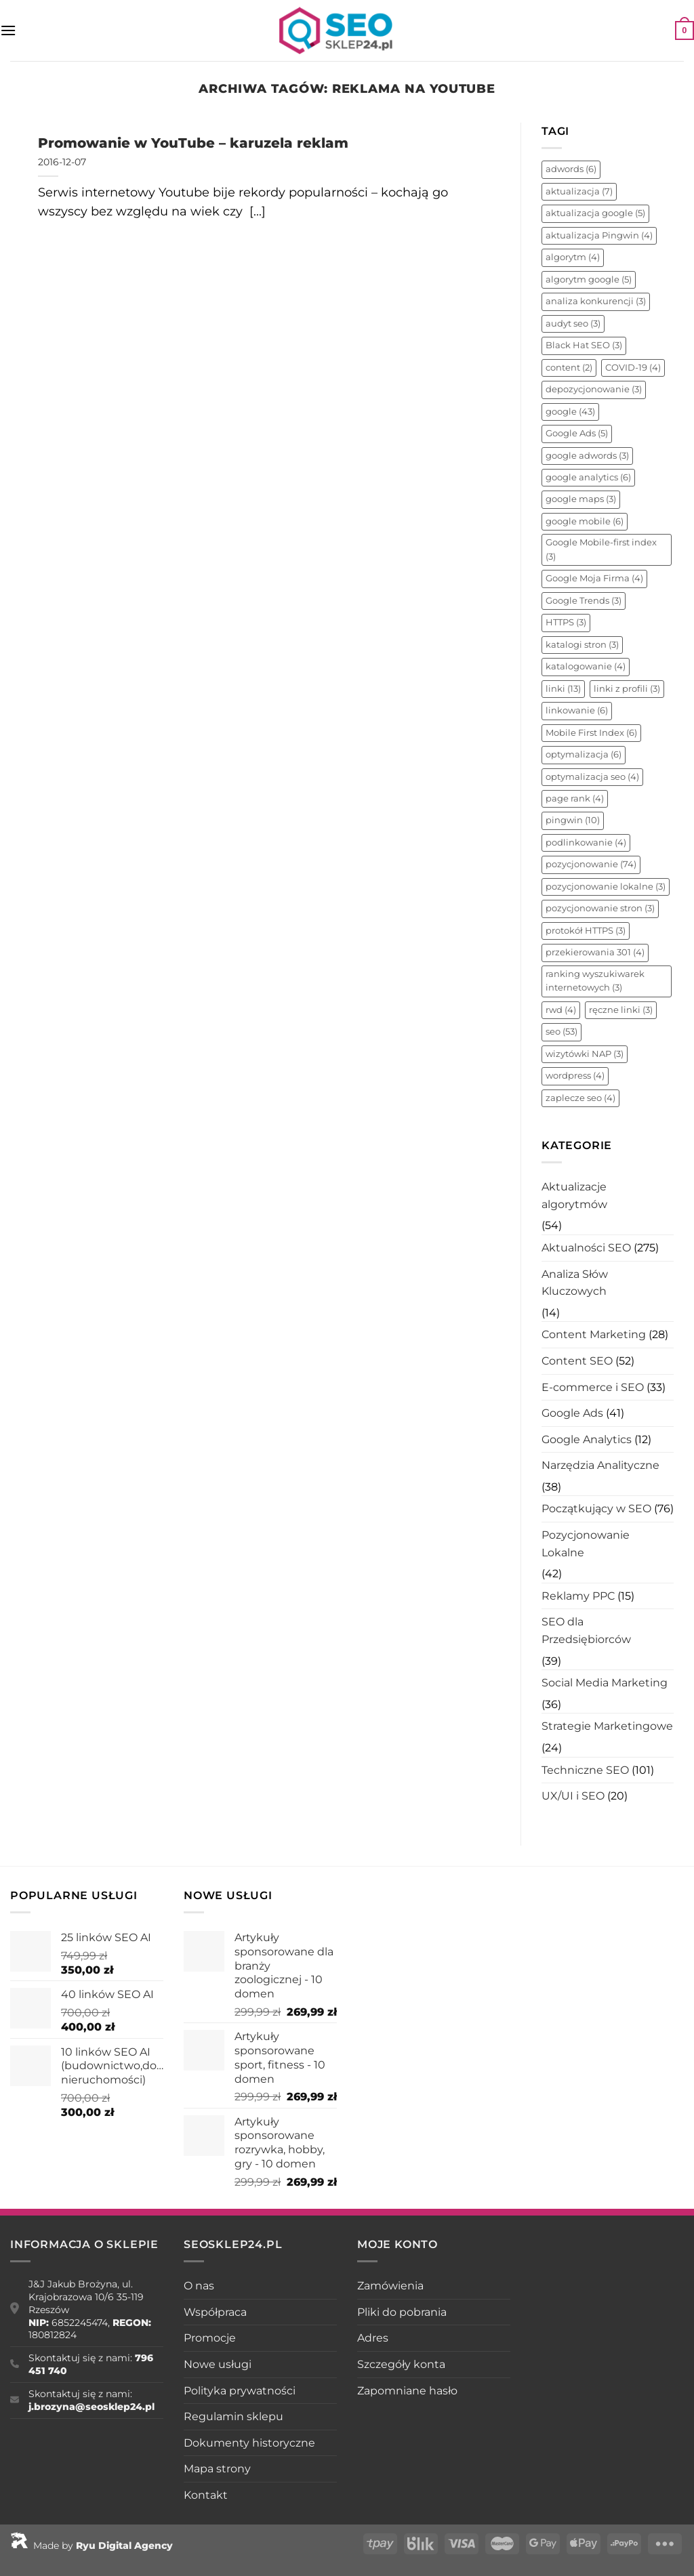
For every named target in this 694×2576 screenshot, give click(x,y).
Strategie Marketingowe (607, 1726)
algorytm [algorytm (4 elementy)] (573, 257)
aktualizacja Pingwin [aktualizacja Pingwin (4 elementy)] (599, 235)
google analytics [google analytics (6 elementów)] (588, 477)
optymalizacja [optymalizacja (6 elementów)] (583, 754)
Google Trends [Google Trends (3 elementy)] (583, 601)
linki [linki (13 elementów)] (563, 689)
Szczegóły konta (401, 2364)
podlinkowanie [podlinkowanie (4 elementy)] (586, 842)
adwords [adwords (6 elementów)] (571, 169)
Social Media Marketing (605, 1682)
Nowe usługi (217, 2364)
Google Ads (572, 1413)
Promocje (210, 2337)
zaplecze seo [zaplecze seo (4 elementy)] (580, 1098)
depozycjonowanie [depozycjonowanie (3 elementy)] (594, 389)
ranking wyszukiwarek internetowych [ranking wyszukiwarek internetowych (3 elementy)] (595, 981)
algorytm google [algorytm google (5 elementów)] (589, 279)
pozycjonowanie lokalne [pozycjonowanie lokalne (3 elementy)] (606, 886)
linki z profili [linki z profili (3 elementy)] (627, 689)
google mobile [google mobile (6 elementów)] (585, 521)
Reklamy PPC (578, 1596)
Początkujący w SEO (596, 1508)
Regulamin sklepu (233, 2416)
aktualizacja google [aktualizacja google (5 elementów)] (595, 213)
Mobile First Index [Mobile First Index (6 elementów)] (591, 733)
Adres (372, 2337)
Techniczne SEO (585, 1770)
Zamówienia (390, 2285)
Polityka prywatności (239, 2390)
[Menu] (8, 30)
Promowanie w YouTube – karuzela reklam (193, 142)
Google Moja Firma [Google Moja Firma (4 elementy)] (594, 578)
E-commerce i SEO (593, 1387)
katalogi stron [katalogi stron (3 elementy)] (582, 645)
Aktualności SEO (586, 1247)
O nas (199, 2285)
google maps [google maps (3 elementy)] (581, 499)
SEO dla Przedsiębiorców (586, 1630)
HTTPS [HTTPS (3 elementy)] (566, 622)
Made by (91, 2545)
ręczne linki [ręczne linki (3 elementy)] (621, 1010)
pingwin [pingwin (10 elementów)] (573, 820)
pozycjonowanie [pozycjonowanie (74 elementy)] (591, 864)
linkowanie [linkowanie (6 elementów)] (577, 710)
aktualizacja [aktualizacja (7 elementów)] (579, 191)
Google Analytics (587, 1439)
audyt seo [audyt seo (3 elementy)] (573, 323)
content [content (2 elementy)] (569, 367)
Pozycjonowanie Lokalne (586, 1544)
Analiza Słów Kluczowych (575, 1283)
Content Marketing (594, 1334)
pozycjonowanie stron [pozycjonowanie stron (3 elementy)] (600, 908)
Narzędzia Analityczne (600, 1465)
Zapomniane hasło (407, 2390)
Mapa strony (217, 2468)
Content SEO (577, 1360)
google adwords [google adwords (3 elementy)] (587, 456)
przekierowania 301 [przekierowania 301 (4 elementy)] (595, 952)
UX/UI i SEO (573, 1795)
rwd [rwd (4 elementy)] (561, 1010)
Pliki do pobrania (402, 2312)
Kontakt (206, 2495)
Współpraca (215, 2312)
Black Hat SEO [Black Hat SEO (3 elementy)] (584, 345)
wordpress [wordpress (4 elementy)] (575, 1076)
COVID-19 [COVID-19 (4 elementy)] (633, 367)
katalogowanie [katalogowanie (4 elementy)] (586, 666)
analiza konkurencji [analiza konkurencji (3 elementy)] (596, 301)
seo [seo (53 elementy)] (561, 1031)
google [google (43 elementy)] (570, 412)
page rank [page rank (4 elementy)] (575, 798)
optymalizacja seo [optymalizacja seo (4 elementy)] (592, 777)
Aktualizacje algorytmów (574, 1195)
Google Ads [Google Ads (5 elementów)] (577, 433)
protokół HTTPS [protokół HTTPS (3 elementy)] (586, 931)
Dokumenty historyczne (249, 2442)
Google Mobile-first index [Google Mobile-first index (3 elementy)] (601, 549)
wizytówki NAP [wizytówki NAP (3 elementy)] (585, 1054)
